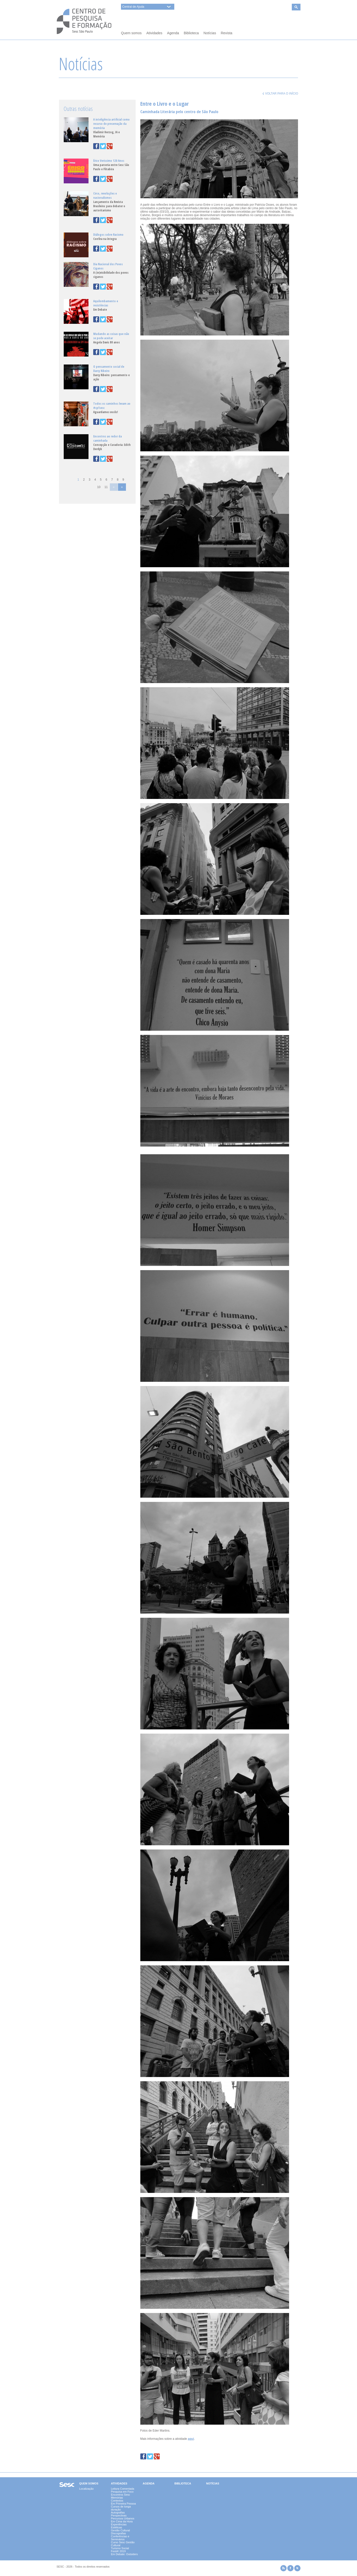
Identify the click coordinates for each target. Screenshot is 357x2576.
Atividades (154, 33)
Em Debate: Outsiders (124, 2554)
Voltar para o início (280, 93)
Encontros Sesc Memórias (120, 2496)
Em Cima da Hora (122, 2521)
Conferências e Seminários (120, 2538)
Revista (226, 33)
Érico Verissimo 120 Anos (111, 165)
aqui (191, 2439)
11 (106, 487)
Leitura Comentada (122, 2488)
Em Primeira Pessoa (123, 2503)
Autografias (118, 2512)
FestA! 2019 (118, 2551)
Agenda (173, 33)
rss (283, 2568)
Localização (86, 2488)
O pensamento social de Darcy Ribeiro (111, 372)
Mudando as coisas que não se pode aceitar (111, 338)
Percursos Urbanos (122, 2518)
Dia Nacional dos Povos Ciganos (110, 270)
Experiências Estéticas (119, 2526)
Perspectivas (119, 2515)
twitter (297, 2568)
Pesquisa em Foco (122, 2491)
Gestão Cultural (120, 2530)
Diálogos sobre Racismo (108, 236)
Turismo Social (120, 2548)
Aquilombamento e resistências (105, 305)
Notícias (210, 33)
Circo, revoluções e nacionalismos (109, 201)
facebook (290, 2568)
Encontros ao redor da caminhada (112, 442)
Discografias (118, 2533)
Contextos (117, 2500)
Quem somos (131, 33)
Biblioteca (191, 33)
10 (98, 487)
